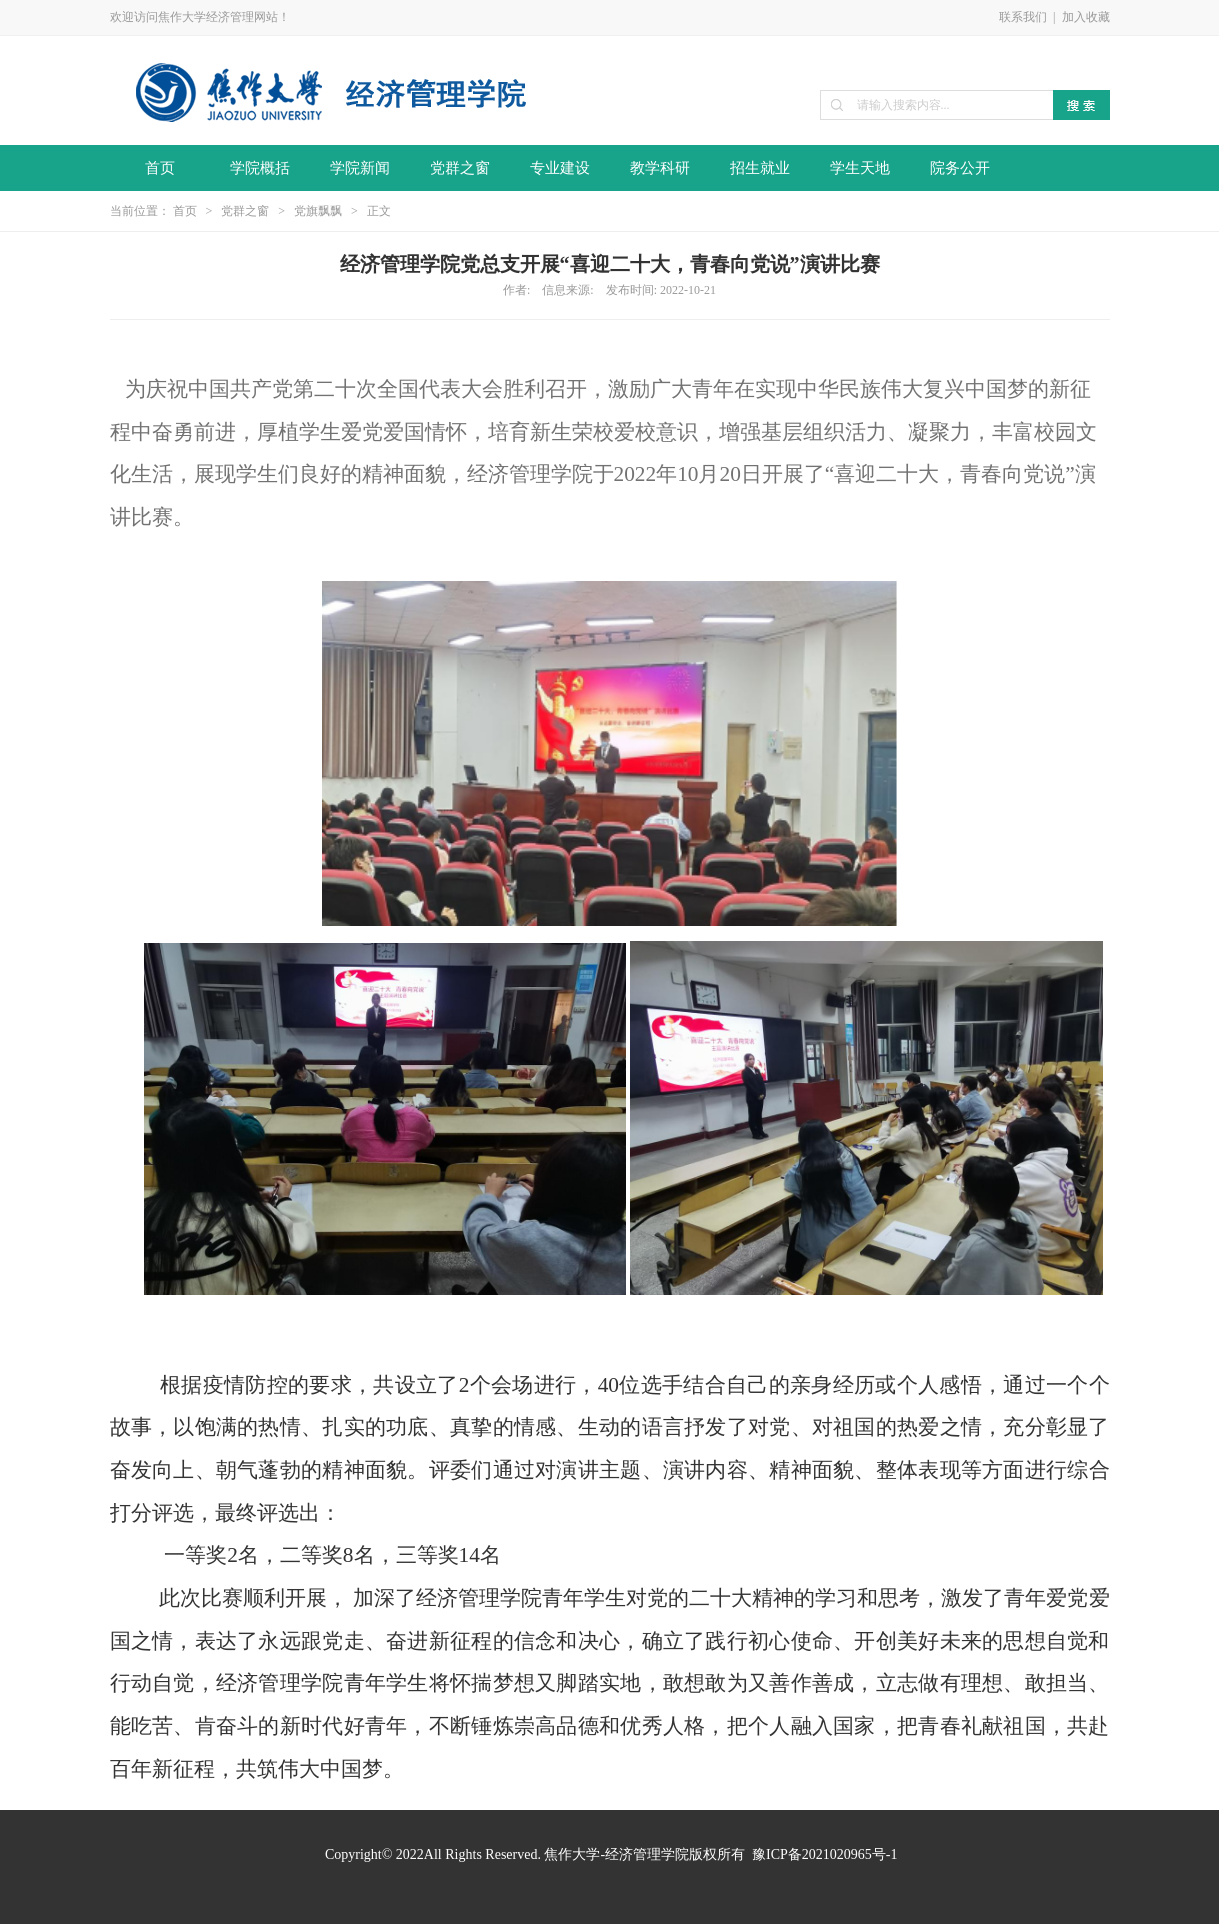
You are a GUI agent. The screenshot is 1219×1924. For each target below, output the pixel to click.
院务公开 (960, 168)
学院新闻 (360, 168)
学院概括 (260, 168)
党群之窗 (460, 168)
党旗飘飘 (318, 211)
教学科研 (660, 168)
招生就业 (760, 168)
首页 (160, 168)
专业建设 (560, 168)
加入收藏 (1086, 17)
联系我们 (1023, 17)
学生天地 (860, 168)
